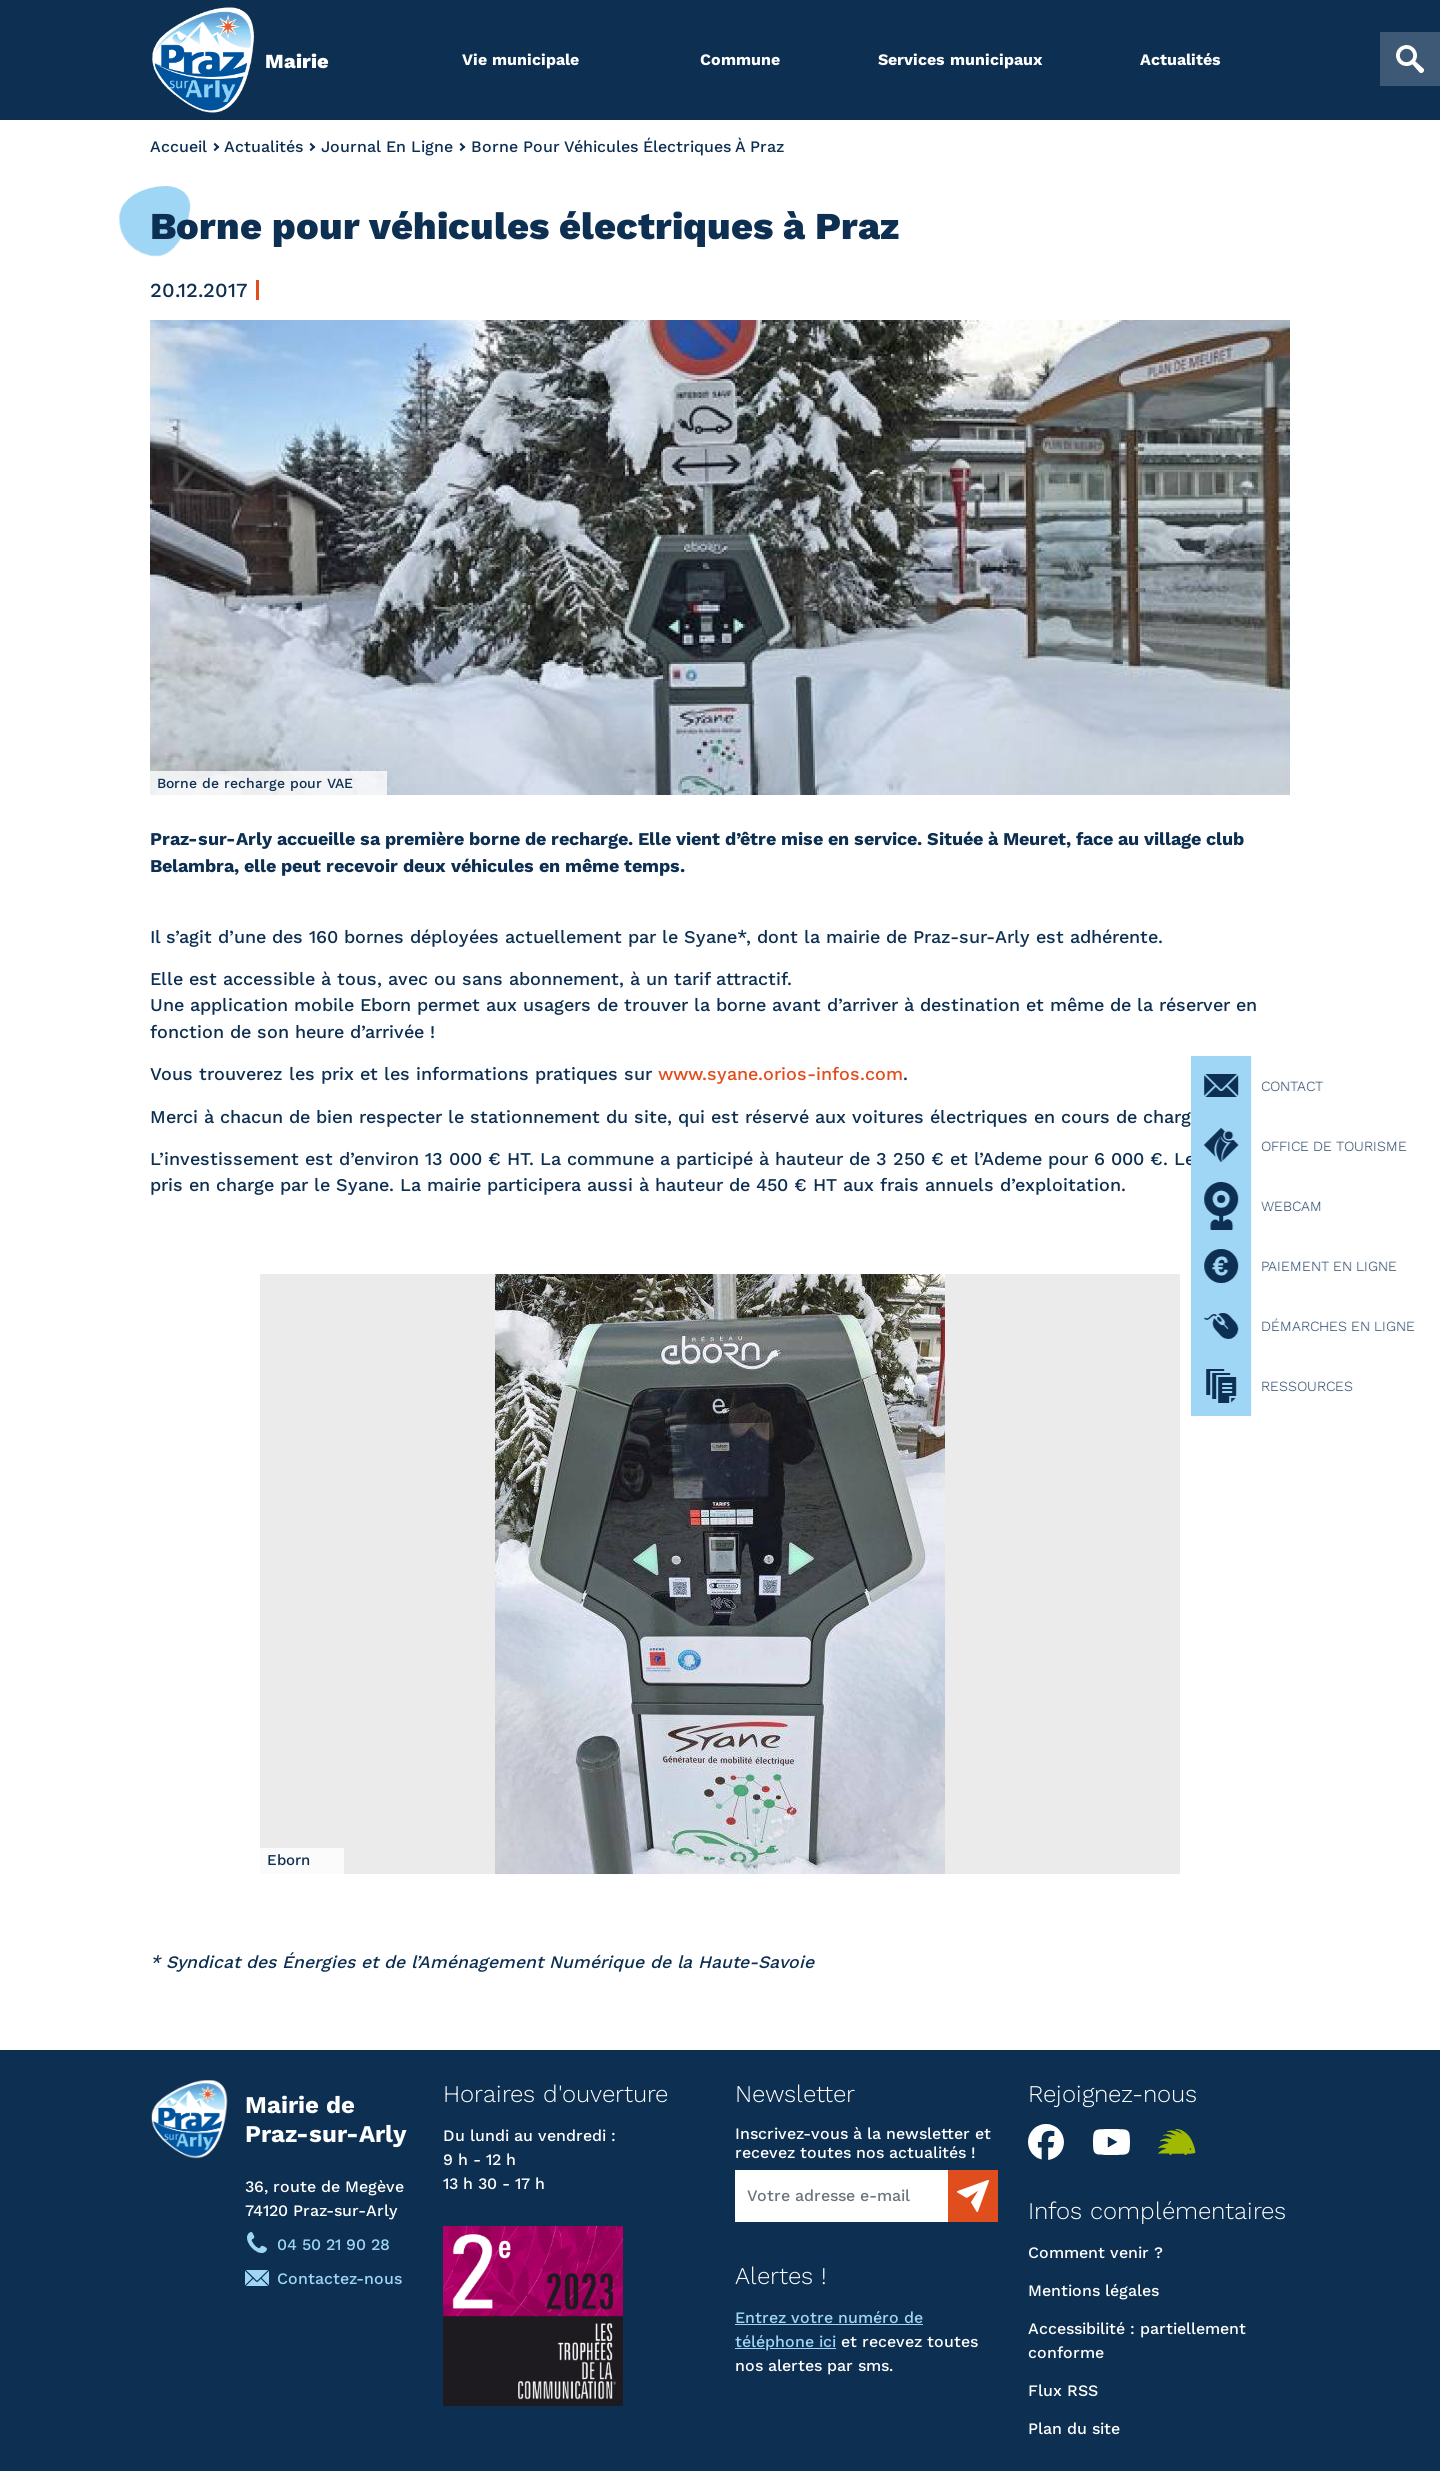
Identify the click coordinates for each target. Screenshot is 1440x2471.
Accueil (178, 146)
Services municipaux (960, 59)
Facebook (1053, 2142)
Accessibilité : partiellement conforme (1137, 2340)
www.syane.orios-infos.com (780, 1074)
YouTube (1118, 2142)
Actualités (1180, 59)
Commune (740, 59)
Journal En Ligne (387, 146)
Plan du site (1074, 2428)
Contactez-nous (339, 2278)
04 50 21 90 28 (333, 2244)
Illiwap (1183, 2142)
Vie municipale (520, 59)
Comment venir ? (1095, 2252)
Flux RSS (1063, 2390)
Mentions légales (1093, 2290)
